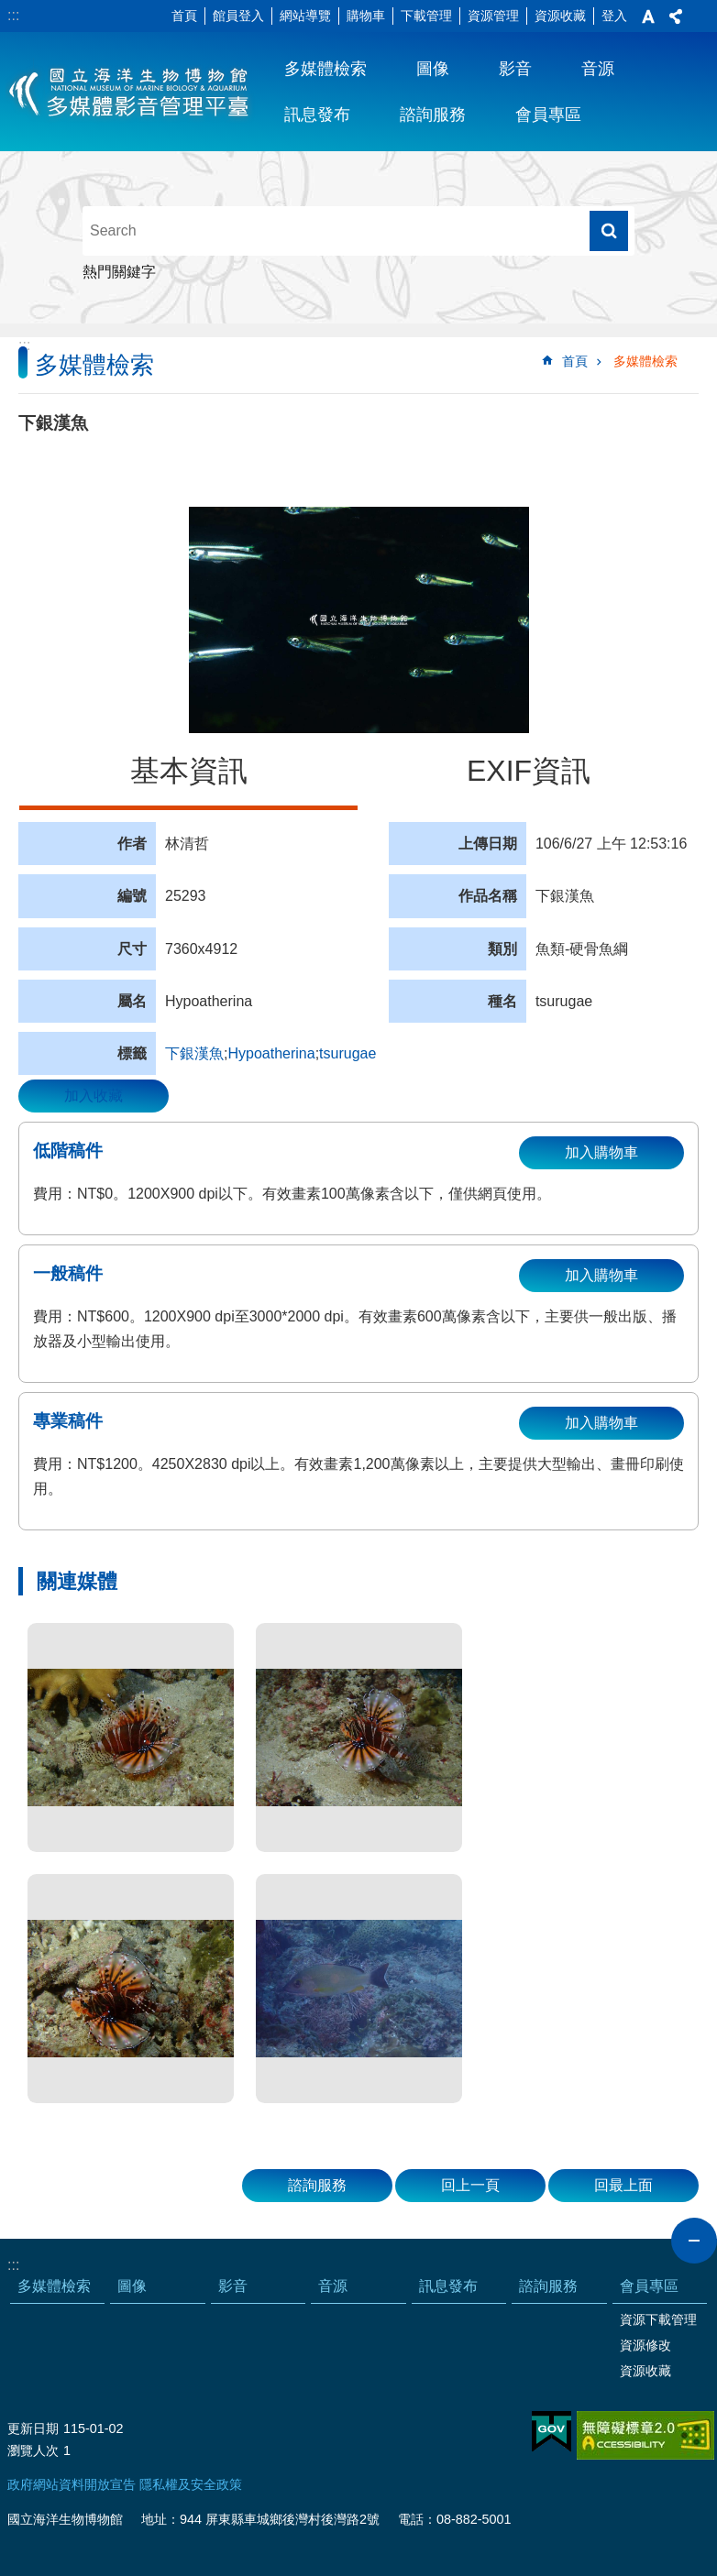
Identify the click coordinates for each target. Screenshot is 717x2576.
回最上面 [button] (623, 2185)
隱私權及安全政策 (190, 2484)
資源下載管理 (658, 2319)
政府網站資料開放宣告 (71, 2484)
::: (13, 15)
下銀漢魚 (194, 1053)
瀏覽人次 (33, 2450)
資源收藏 (560, 15)
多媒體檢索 (325, 69)
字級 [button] (648, 16)
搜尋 (609, 231)
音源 (597, 69)
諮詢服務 (433, 114)
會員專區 (548, 114)
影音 (515, 69)
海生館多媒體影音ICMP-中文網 (129, 91)
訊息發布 (317, 114)
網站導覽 (305, 15)
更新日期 (33, 2428)
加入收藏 (93, 1095)
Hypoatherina (270, 1053)
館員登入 (238, 15)
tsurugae (347, 1053)
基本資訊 (189, 770)
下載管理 (426, 15)
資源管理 (493, 15)
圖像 (432, 69)
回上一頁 (470, 2185)
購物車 (366, 15)
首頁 (184, 15)
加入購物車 (601, 1152)
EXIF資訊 (528, 770)
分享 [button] (675, 16)
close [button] (694, 2241)
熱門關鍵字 (119, 272)
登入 (614, 15)
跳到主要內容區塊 (9, 9)
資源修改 (645, 2345)
